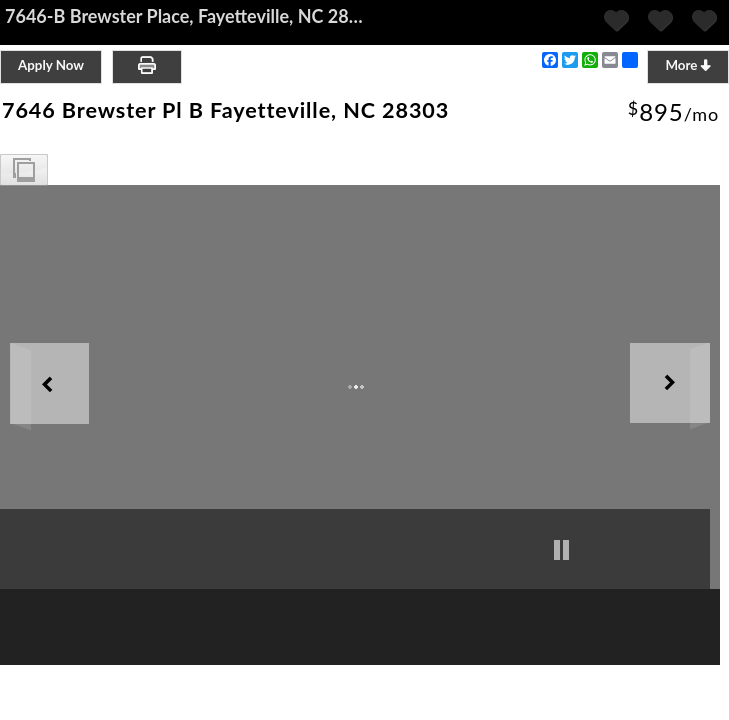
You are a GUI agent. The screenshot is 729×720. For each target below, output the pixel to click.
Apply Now (51, 65)
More (687, 65)
